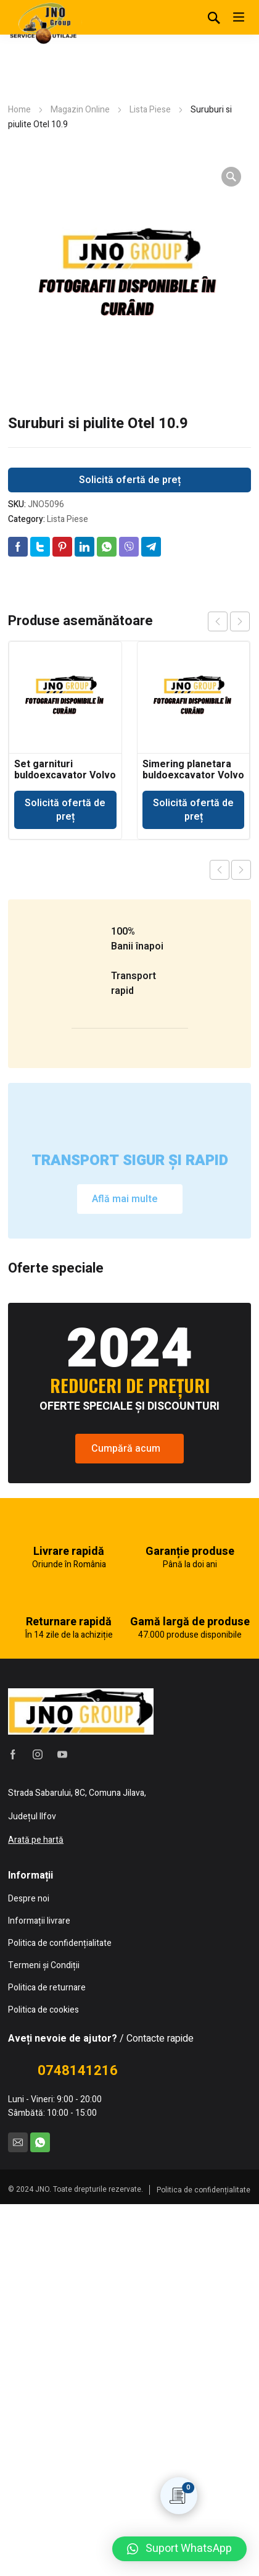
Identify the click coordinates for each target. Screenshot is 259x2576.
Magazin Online (80, 109)
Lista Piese (150, 109)
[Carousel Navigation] (229, 621)
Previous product (219, 870)
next (240, 621)
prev (218, 621)
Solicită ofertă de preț (130, 480)
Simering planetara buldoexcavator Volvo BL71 (193, 775)
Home (19, 109)
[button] (179, 2548)
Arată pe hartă (36, 2211)
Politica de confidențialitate (203, 2561)
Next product (241, 870)
